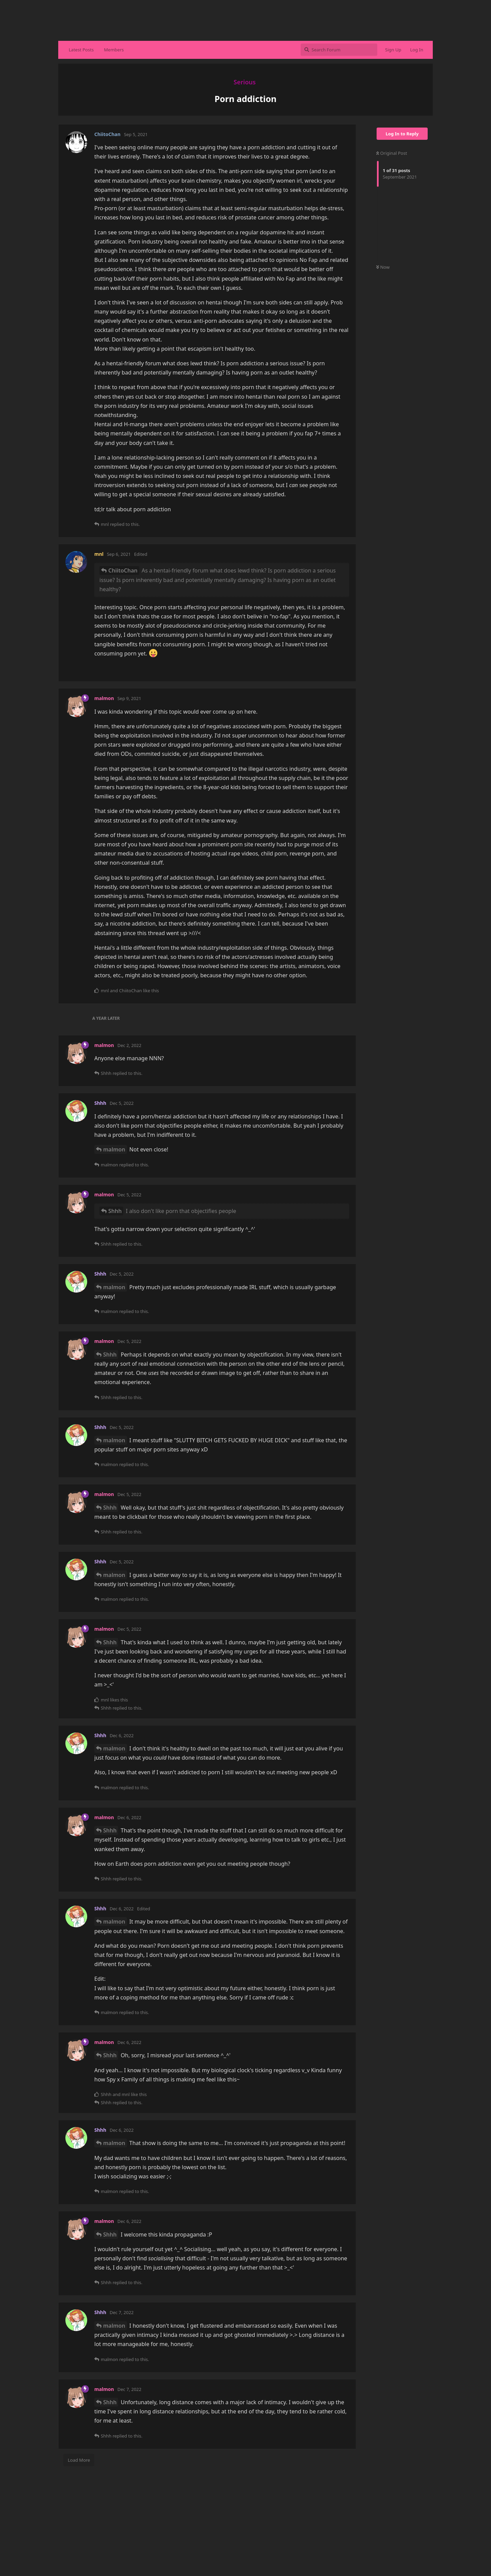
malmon (114, 1149)
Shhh (115, 1211)
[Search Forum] (339, 50)
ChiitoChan (123, 570)
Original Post (391, 153)
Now (383, 267)
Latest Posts (81, 50)
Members (114, 50)
